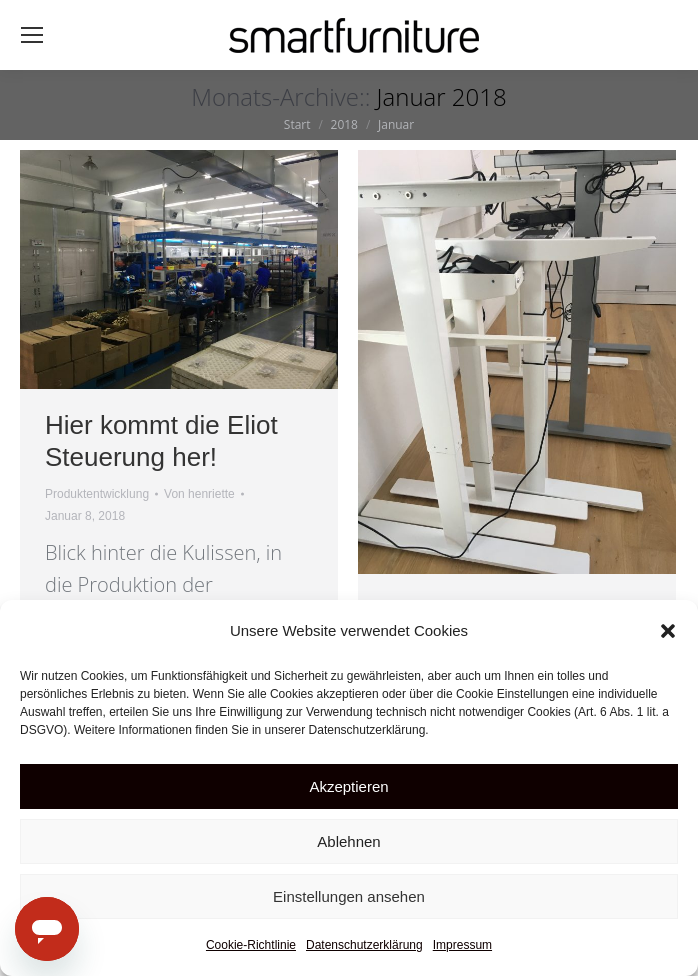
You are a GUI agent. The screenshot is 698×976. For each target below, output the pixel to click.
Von (199, 494)
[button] (668, 631)
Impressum (462, 945)
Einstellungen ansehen (349, 896)
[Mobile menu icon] (32, 35)
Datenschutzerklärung (364, 945)
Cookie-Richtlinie (251, 945)
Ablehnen (348, 841)
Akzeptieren (348, 786)
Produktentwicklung (97, 494)
